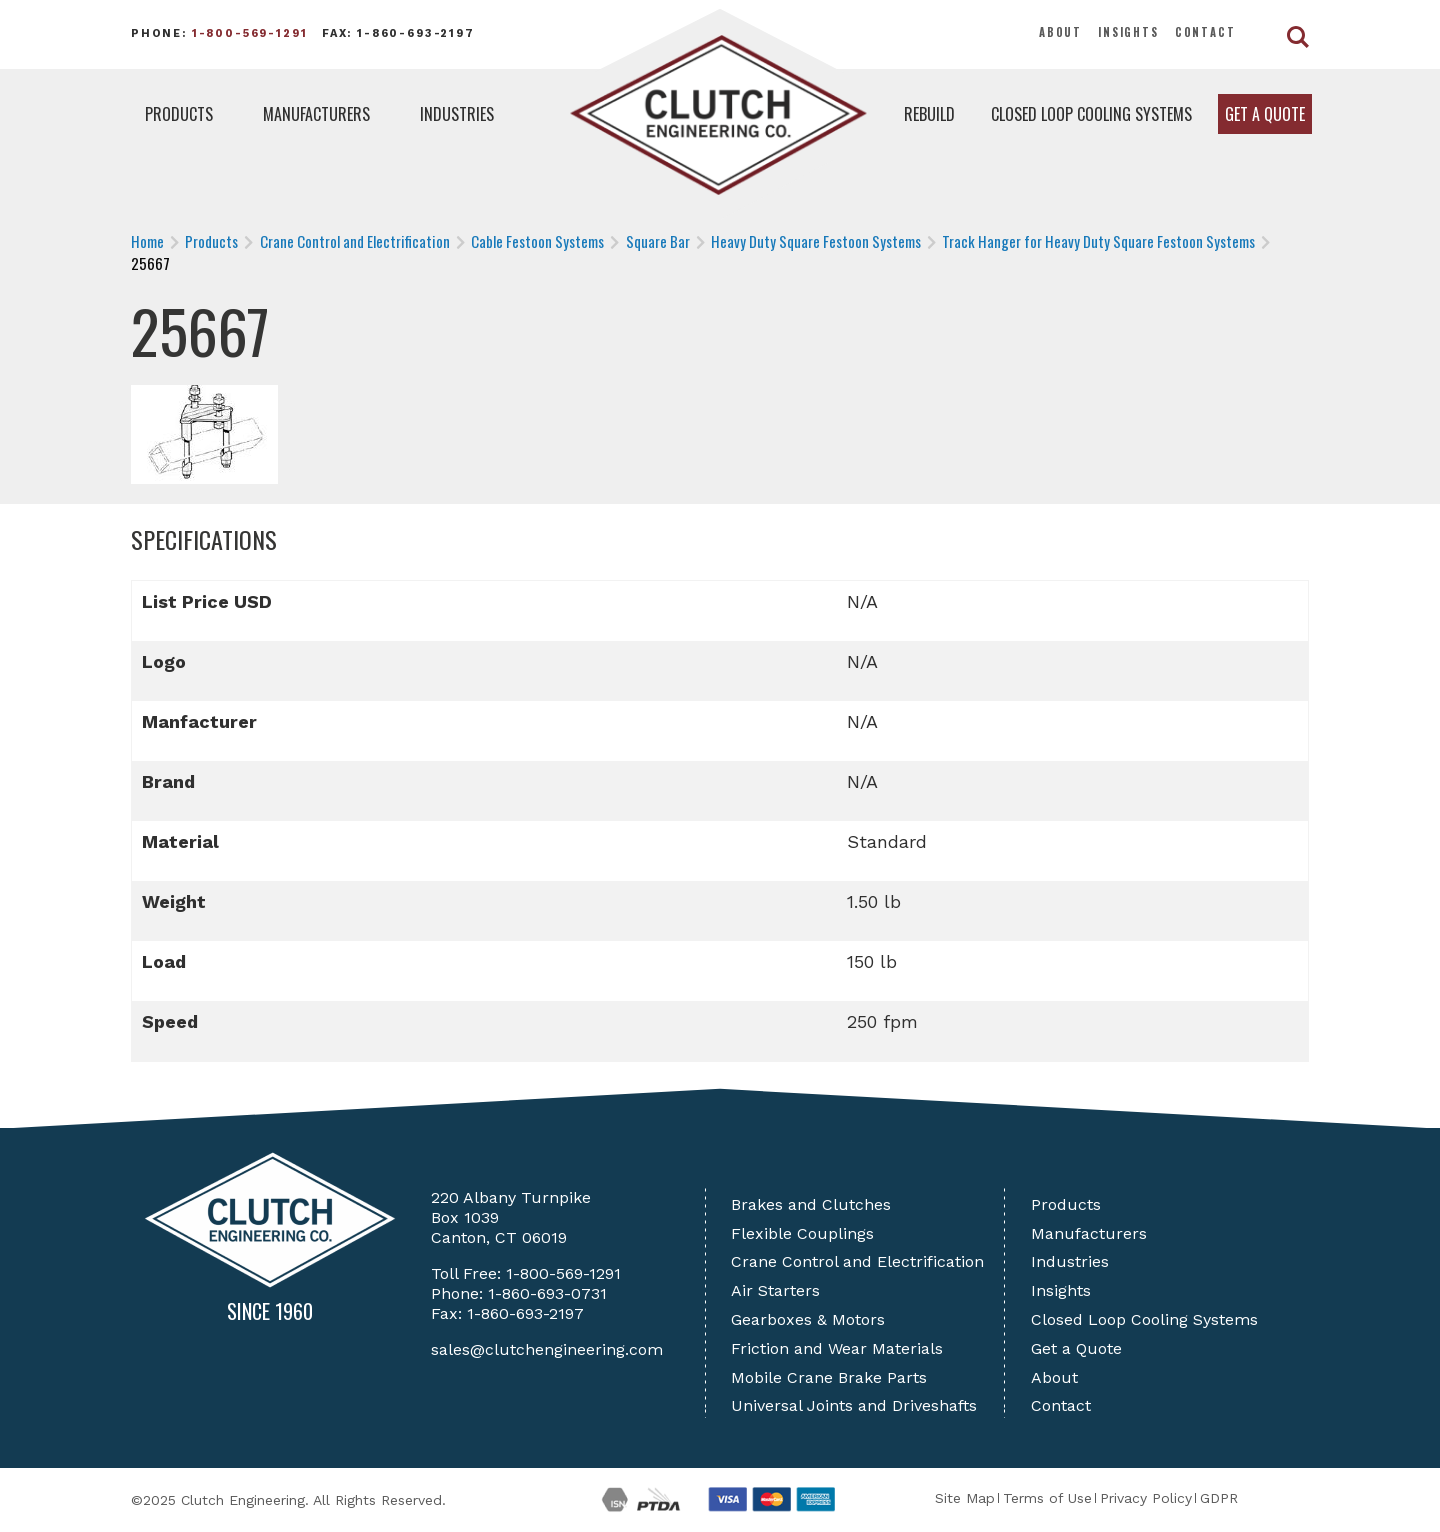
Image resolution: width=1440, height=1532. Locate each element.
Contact (1205, 32)
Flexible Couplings (802, 1233)
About (1060, 32)
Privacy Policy (1146, 1498)
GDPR (1219, 1498)
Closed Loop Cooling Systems (1091, 114)
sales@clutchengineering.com (547, 1349)
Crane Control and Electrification (857, 1261)
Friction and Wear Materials (837, 1348)
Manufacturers (316, 114)
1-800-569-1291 (250, 33)
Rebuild (929, 114)
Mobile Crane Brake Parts (829, 1377)
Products (179, 114)
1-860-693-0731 (547, 1293)
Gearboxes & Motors (808, 1319)
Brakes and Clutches (811, 1204)
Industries (457, 114)
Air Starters (775, 1290)
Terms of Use (1047, 1498)
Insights (1128, 32)
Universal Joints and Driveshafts (854, 1405)
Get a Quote (1265, 114)
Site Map (965, 1498)
